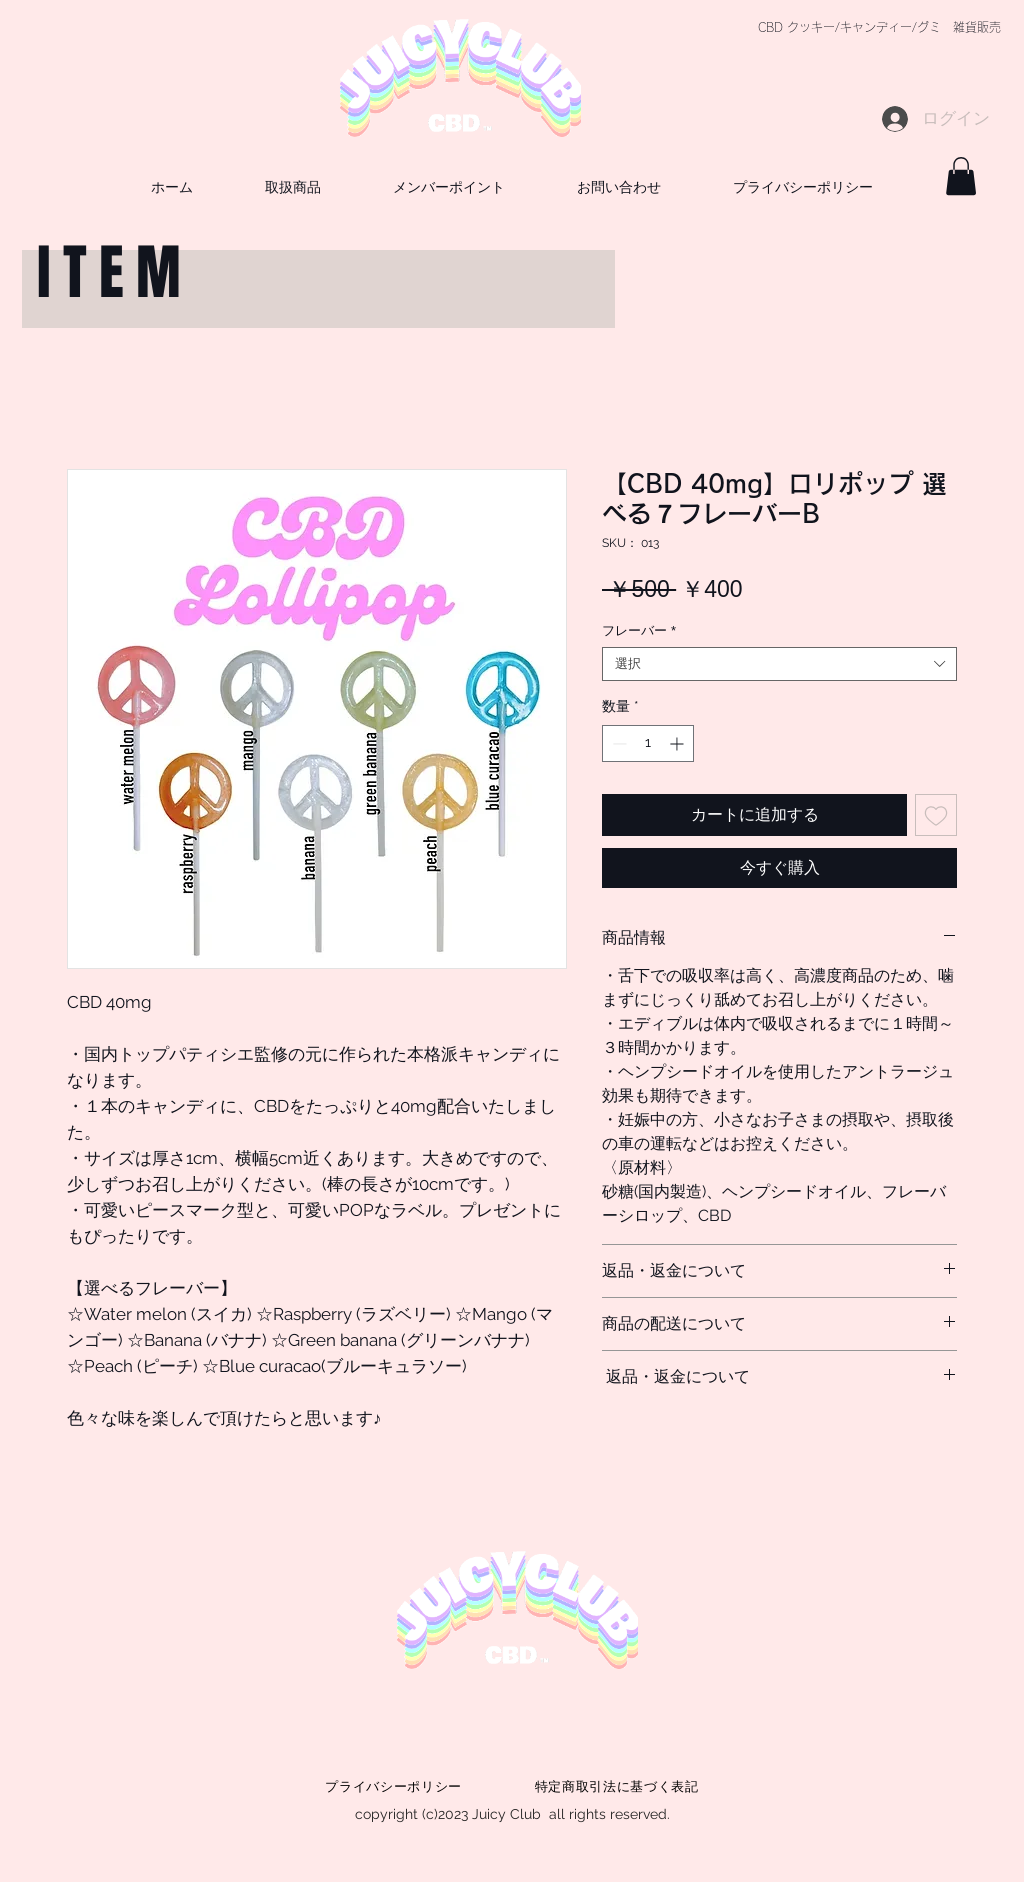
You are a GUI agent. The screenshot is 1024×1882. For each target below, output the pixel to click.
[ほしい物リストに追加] (936, 815)
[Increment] (678, 743)
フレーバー (639, 630)
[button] (619, 186)
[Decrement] (617, 743)
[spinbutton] (648, 743)
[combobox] (779, 664)
